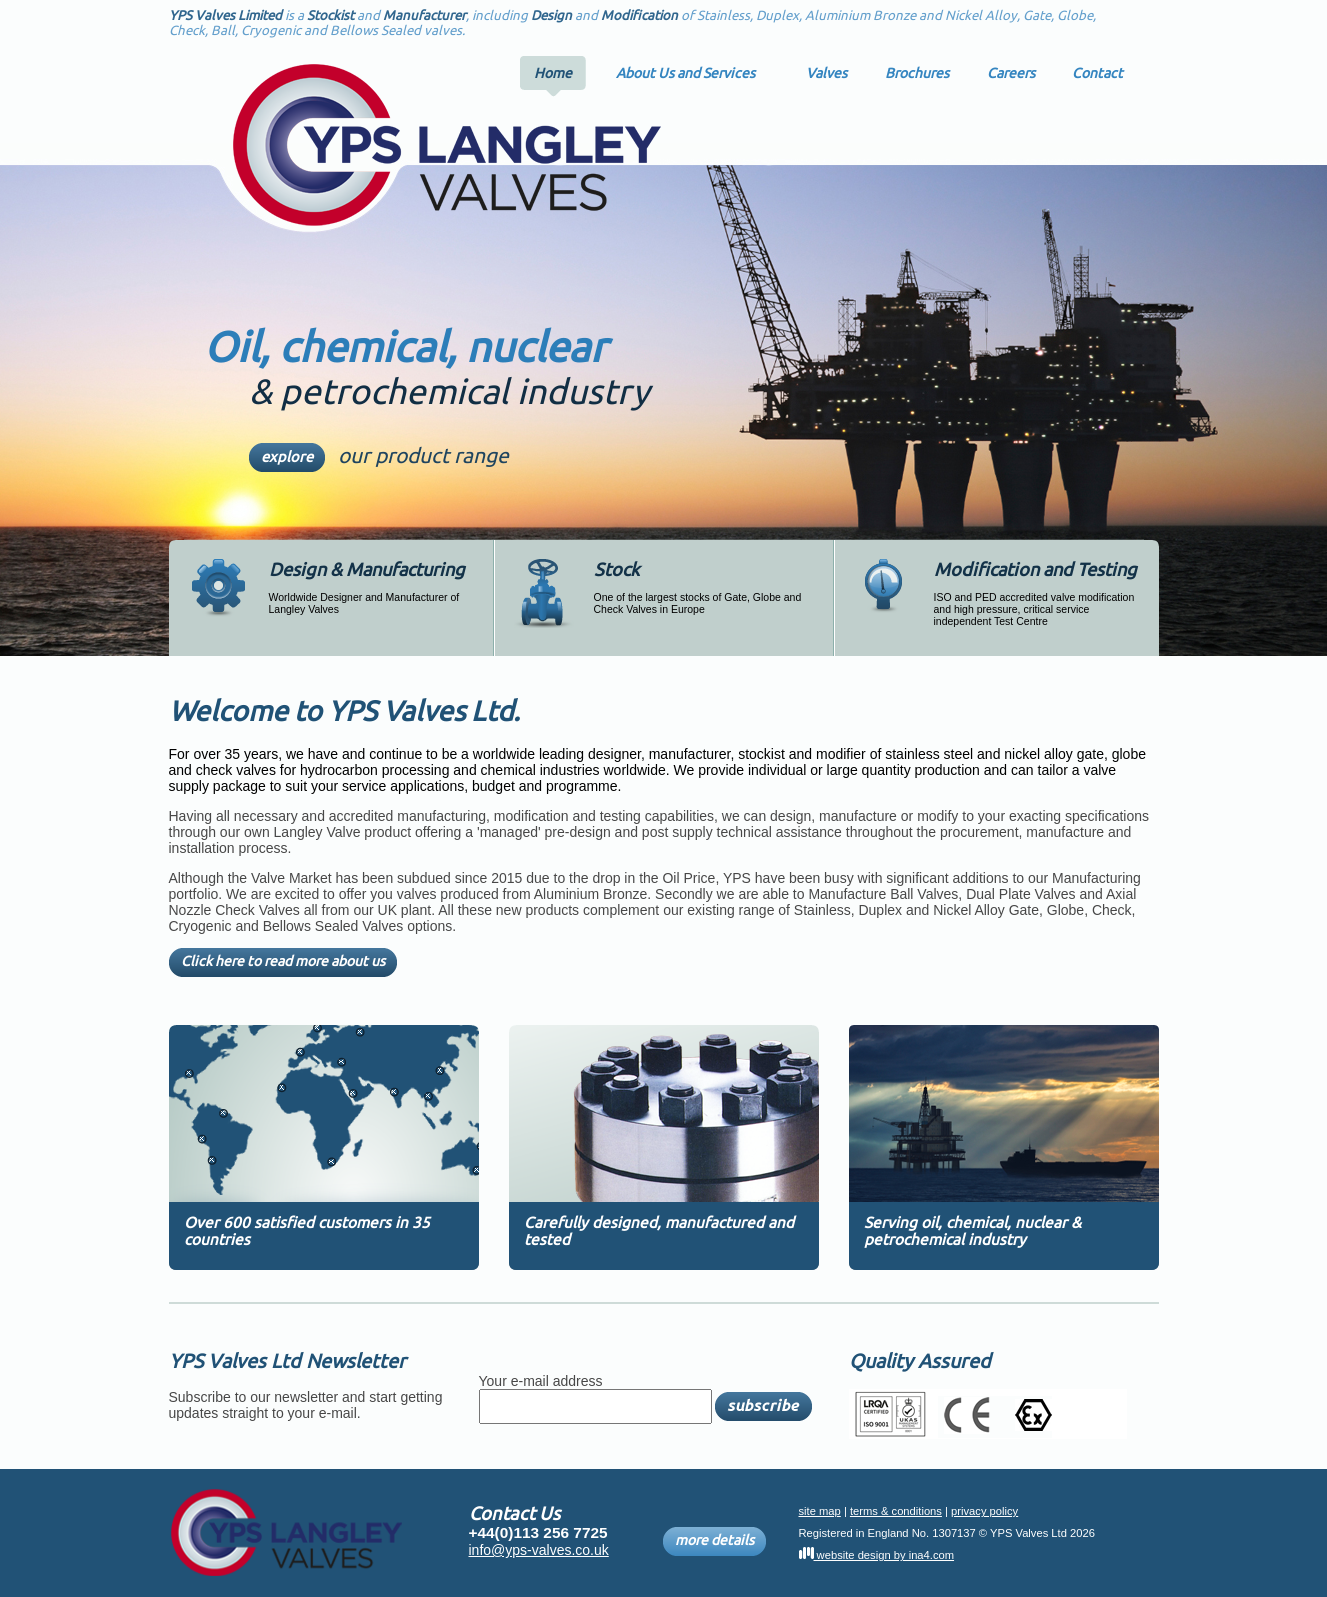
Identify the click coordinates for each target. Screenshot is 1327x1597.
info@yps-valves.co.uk (539, 1550)
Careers (1011, 73)
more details (714, 1541)
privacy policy (984, 1511)
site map (820, 1511)
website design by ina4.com (877, 1555)
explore (287, 457)
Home (553, 73)
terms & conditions (896, 1511)
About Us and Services (685, 73)
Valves (826, 73)
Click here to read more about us (283, 962)
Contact (1097, 73)
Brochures (917, 73)
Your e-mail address (541, 1381)
